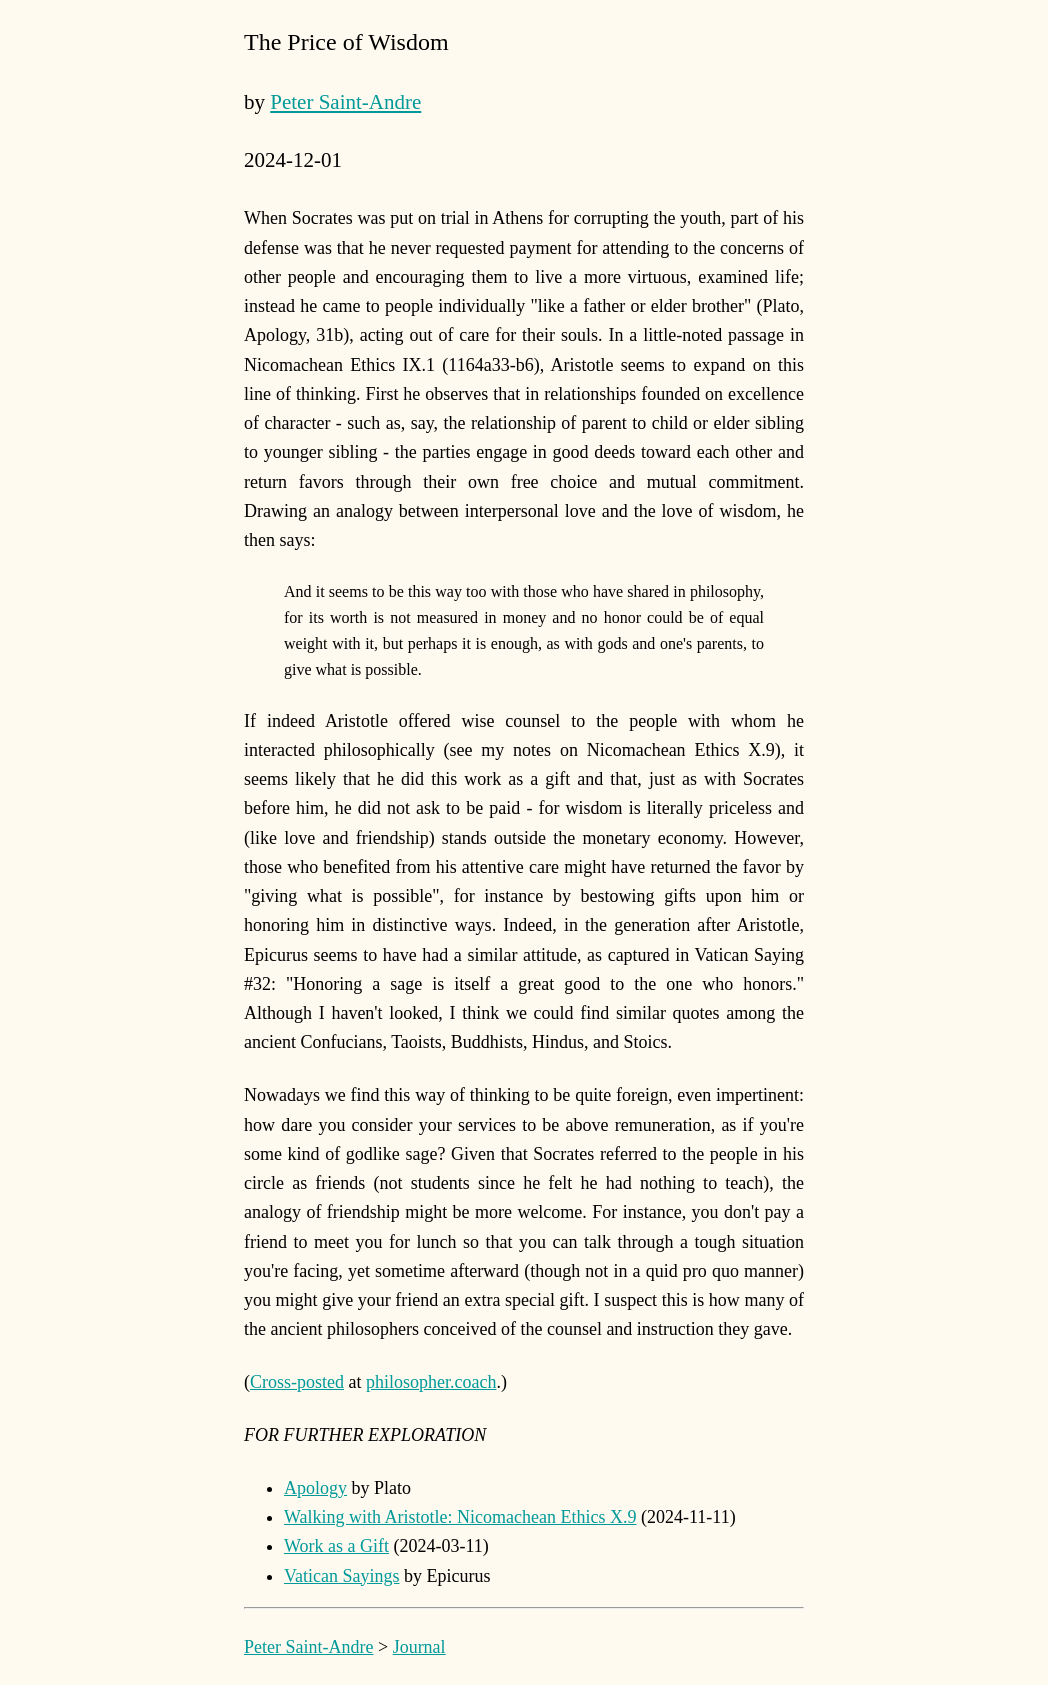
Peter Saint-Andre (345, 102)
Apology (315, 1488)
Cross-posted (297, 1382)
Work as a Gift (336, 1546)
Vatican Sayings (341, 1576)
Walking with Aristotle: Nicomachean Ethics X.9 (460, 1517)
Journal (419, 1647)
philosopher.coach (431, 1382)
